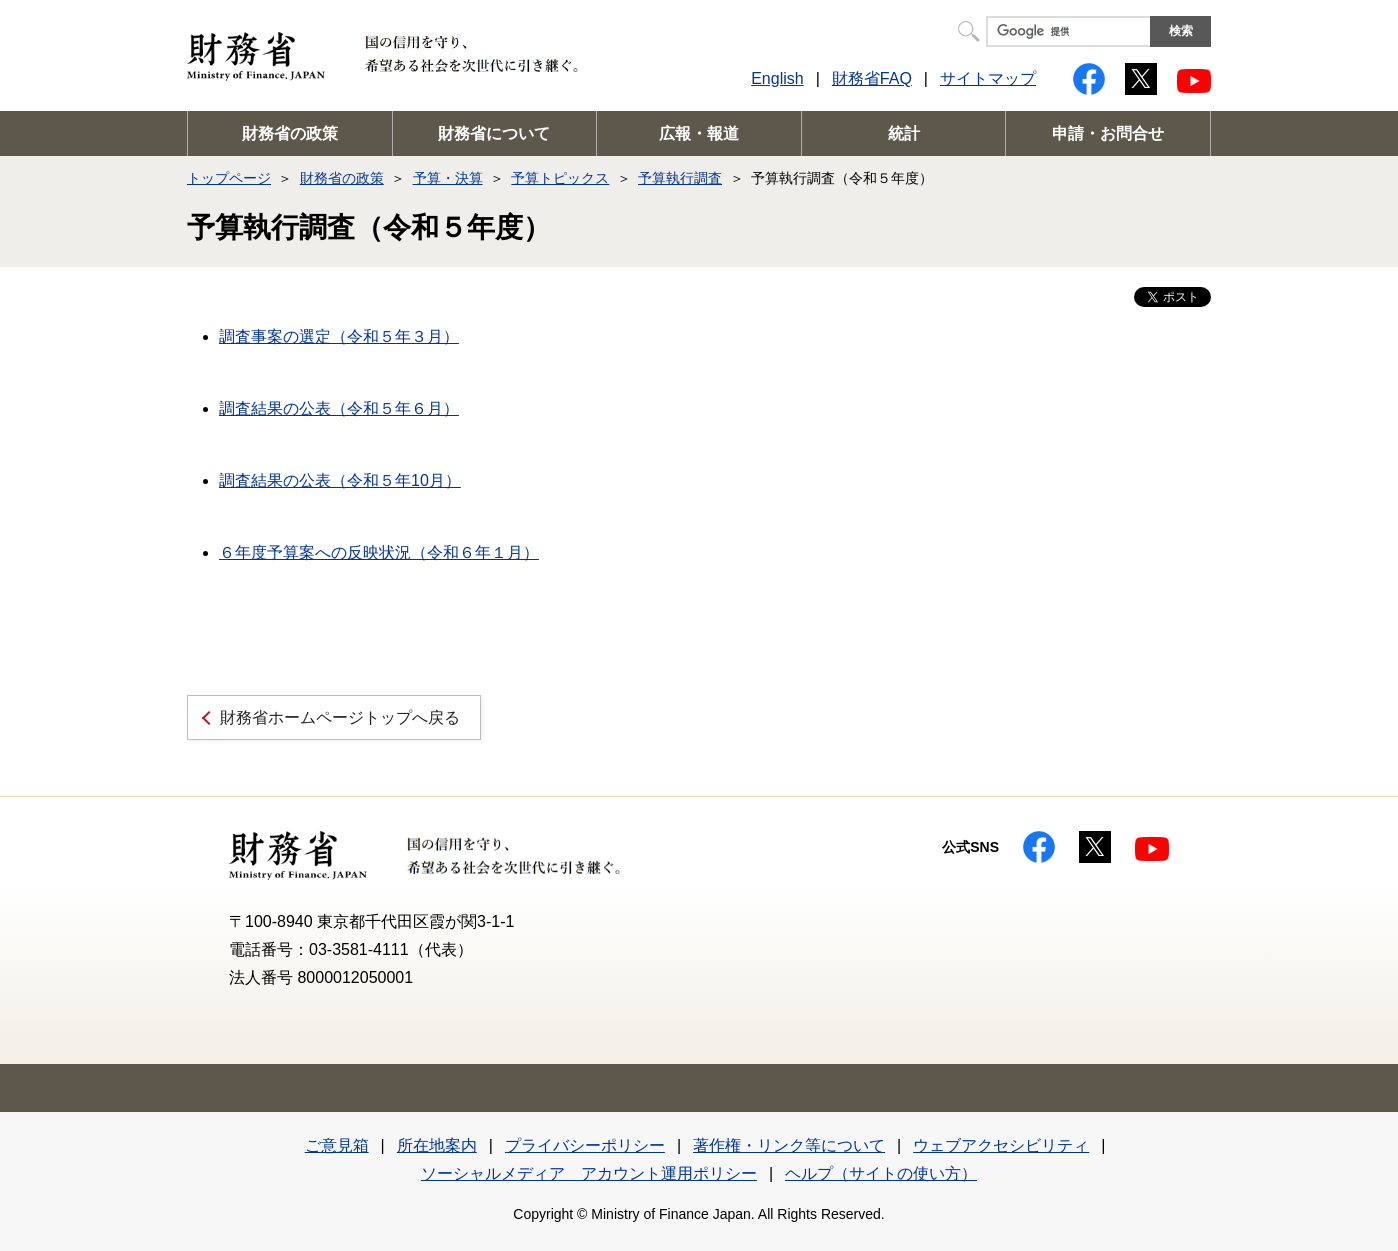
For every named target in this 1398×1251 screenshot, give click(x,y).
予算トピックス (560, 178)
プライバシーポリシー (585, 1145)
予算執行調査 (680, 178)
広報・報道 (699, 133)
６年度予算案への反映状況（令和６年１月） (379, 552)
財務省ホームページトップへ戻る (340, 717)
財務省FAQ (872, 78)
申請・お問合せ (1108, 133)
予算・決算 (448, 178)
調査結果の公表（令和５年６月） (339, 408)
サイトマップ (988, 78)
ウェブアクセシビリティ (1001, 1145)
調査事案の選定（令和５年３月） (339, 336)
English (777, 78)
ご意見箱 (337, 1145)
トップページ (229, 178)
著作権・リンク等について (789, 1145)
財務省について (494, 133)
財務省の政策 (290, 133)
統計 (904, 133)
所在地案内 (437, 1145)
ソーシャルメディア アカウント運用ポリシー (589, 1173)
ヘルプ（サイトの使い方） (881, 1173)
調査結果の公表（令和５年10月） (340, 480)
